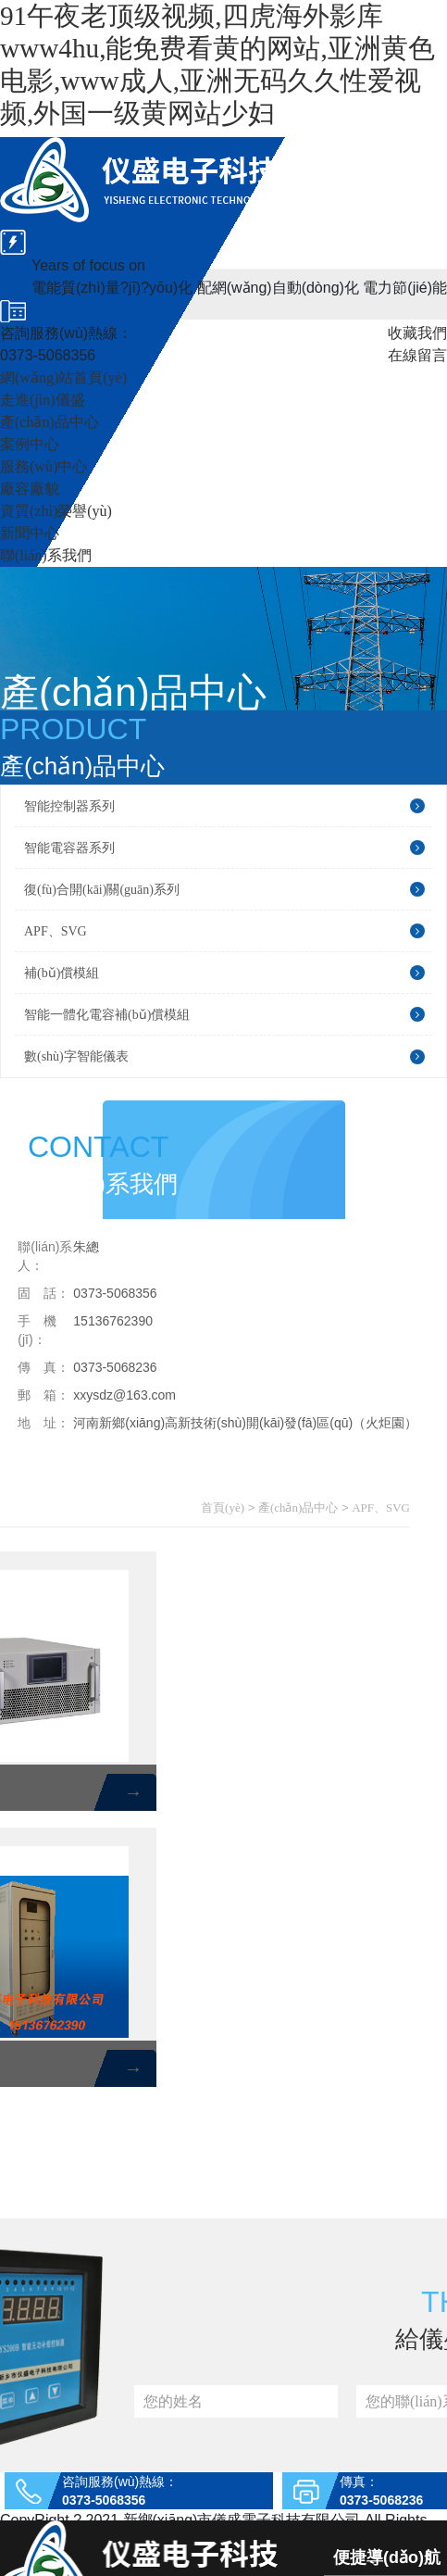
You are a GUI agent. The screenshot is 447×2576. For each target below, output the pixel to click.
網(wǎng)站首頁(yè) (63, 377)
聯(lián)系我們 (46, 555)
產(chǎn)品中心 (49, 422)
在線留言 (417, 355)
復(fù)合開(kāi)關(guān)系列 (224, 889)
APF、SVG (381, 1507)
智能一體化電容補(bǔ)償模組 (224, 1014)
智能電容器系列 (224, 847)
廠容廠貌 (29, 488)
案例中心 (29, 444)
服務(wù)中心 (43, 466)
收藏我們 (417, 333)
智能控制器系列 (224, 805)
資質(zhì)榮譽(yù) (56, 511)
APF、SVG (224, 931)
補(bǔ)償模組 (224, 972)
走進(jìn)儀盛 (42, 400)
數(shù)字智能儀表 (224, 1056)
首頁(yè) (222, 1507)
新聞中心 (29, 533)
